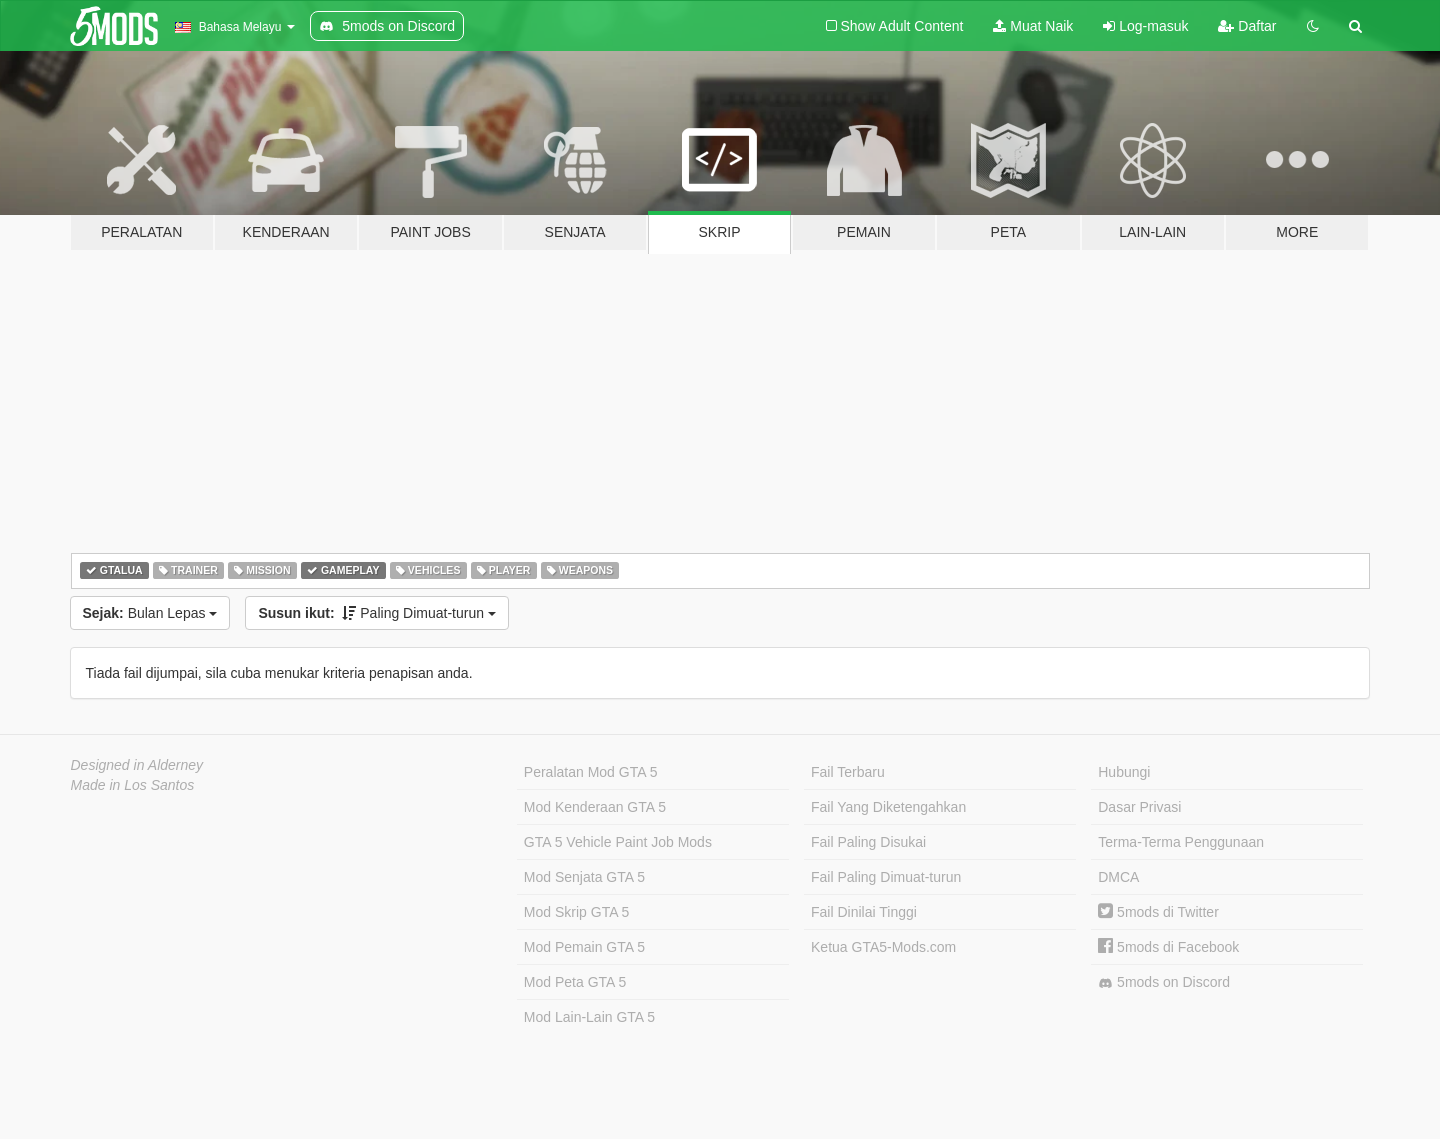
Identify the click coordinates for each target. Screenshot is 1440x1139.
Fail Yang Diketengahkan (888, 807)
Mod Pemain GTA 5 (584, 947)
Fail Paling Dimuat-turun (886, 877)
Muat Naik (1033, 26)
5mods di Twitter (1158, 912)
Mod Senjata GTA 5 (584, 877)
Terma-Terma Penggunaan (1181, 842)
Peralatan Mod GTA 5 (591, 772)
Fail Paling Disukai (868, 842)
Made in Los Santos (133, 785)
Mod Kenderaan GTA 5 (595, 807)
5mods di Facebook (1168, 947)
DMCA (1118, 877)
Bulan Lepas (150, 613)
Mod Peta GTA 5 (575, 982)
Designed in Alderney (137, 765)
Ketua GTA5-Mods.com (883, 947)
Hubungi (1124, 772)
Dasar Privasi (1139, 807)
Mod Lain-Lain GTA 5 (589, 1017)
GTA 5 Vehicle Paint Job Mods (618, 842)
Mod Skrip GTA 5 (577, 912)
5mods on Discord (1164, 982)
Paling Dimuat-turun (377, 613)
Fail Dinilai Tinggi (864, 912)
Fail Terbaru (848, 772)
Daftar (1247, 26)
